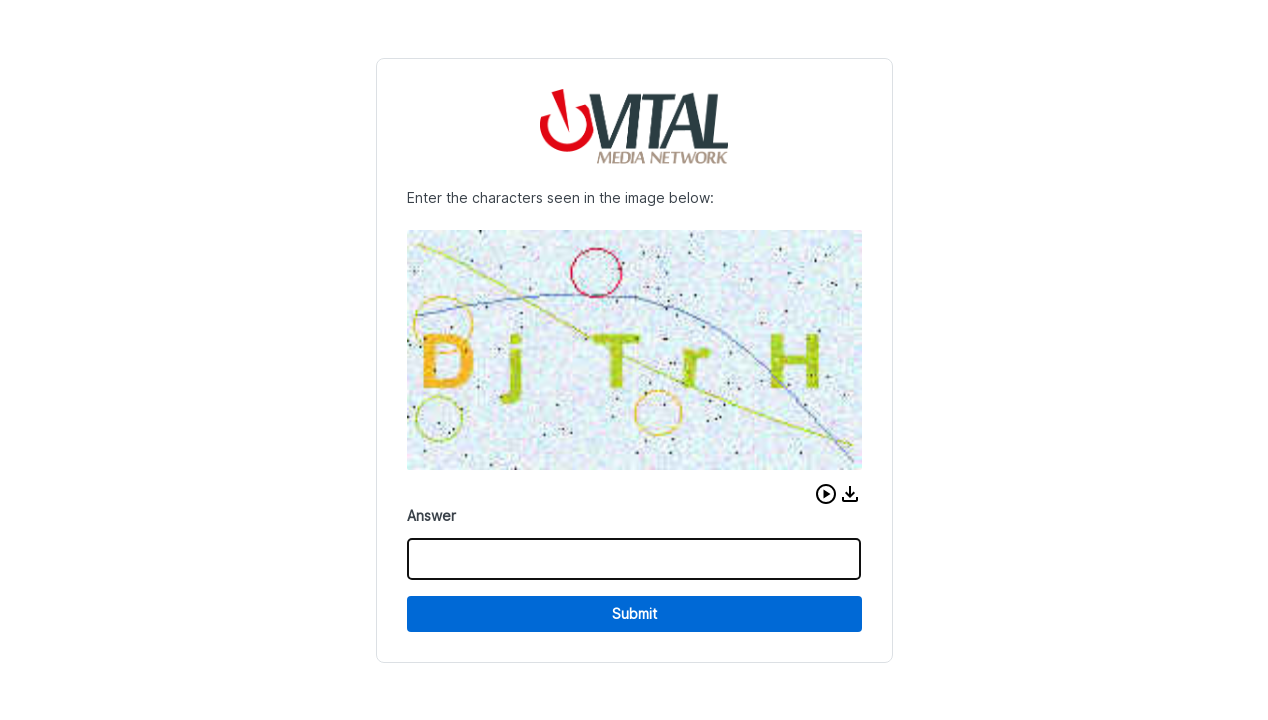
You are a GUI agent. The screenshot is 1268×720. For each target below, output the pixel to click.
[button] (826, 494)
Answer (431, 515)
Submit (634, 613)
